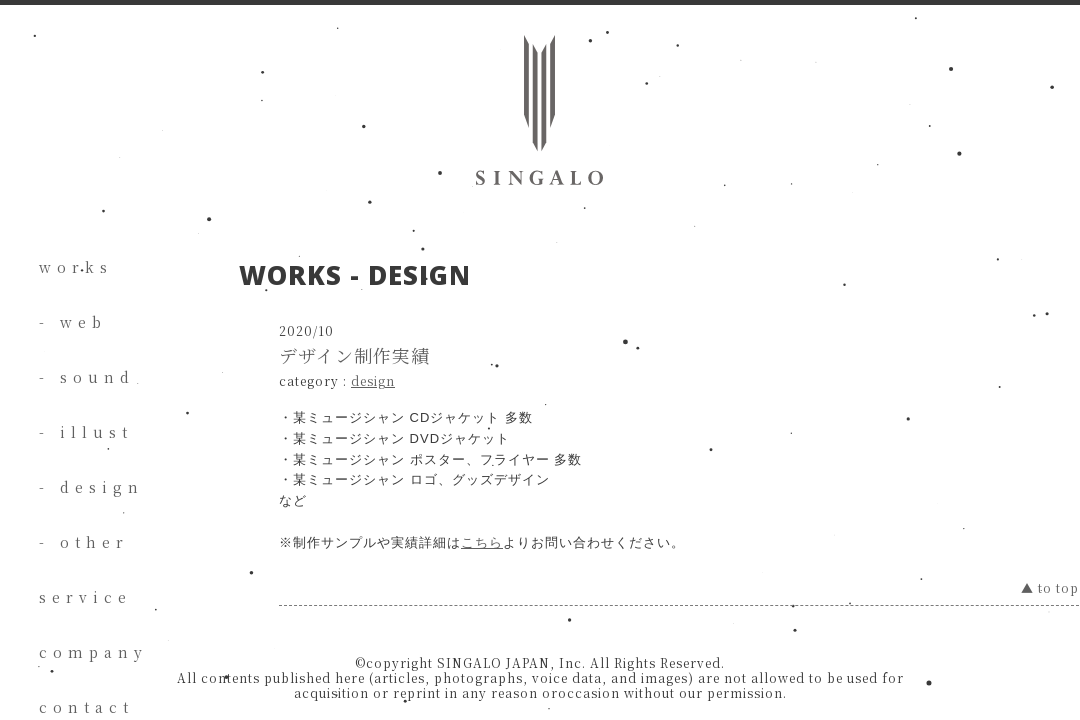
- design (91, 487)
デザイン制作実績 (354, 355)
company (93, 652)
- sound (87, 377)
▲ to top (1050, 587)
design (373, 380)
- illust (86, 432)
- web (73, 322)
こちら (482, 542)
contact (86, 707)
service (85, 597)
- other (84, 542)
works (76, 267)
